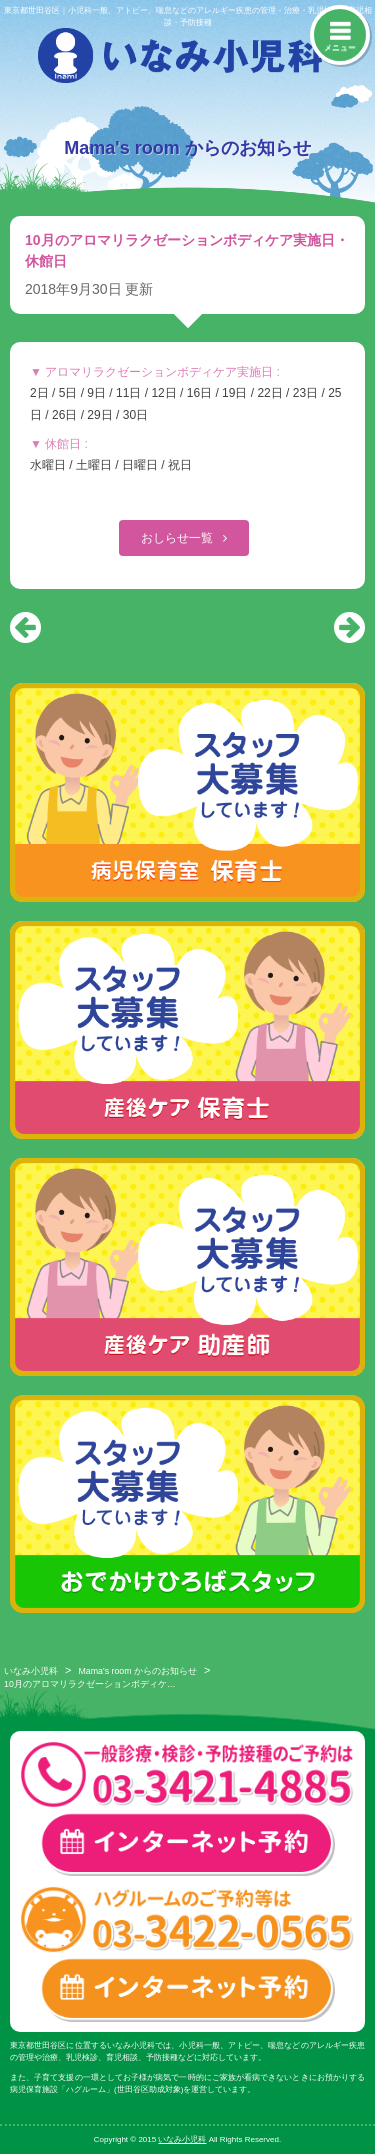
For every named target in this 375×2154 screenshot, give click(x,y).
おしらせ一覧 (178, 538)
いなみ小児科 (31, 1671)
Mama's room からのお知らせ (138, 1671)
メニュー (340, 47)
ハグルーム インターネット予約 (187, 1989)
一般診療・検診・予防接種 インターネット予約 (187, 1844)
